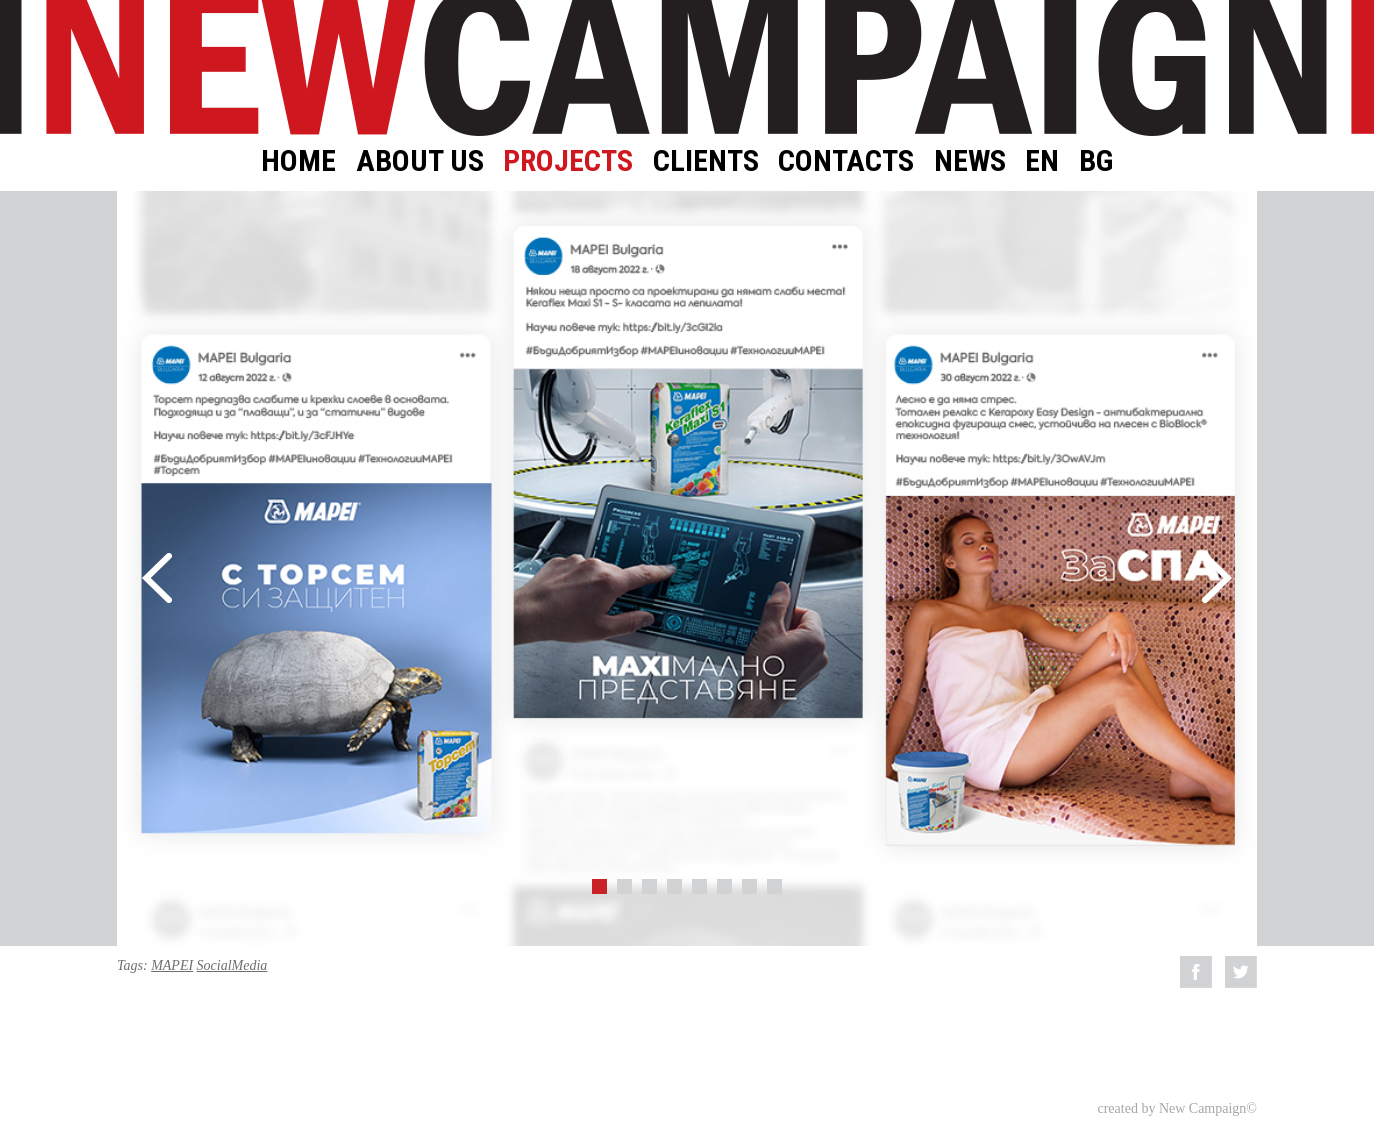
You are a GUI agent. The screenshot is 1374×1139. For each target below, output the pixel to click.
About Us (420, 160)
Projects (568, 160)
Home (298, 160)
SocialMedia (232, 965)
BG (1096, 160)
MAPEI (172, 965)
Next (1217, 578)
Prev (157, 578)
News (970, 160)
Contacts (846, 160)
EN (1042, 160)
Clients (706, 160)
